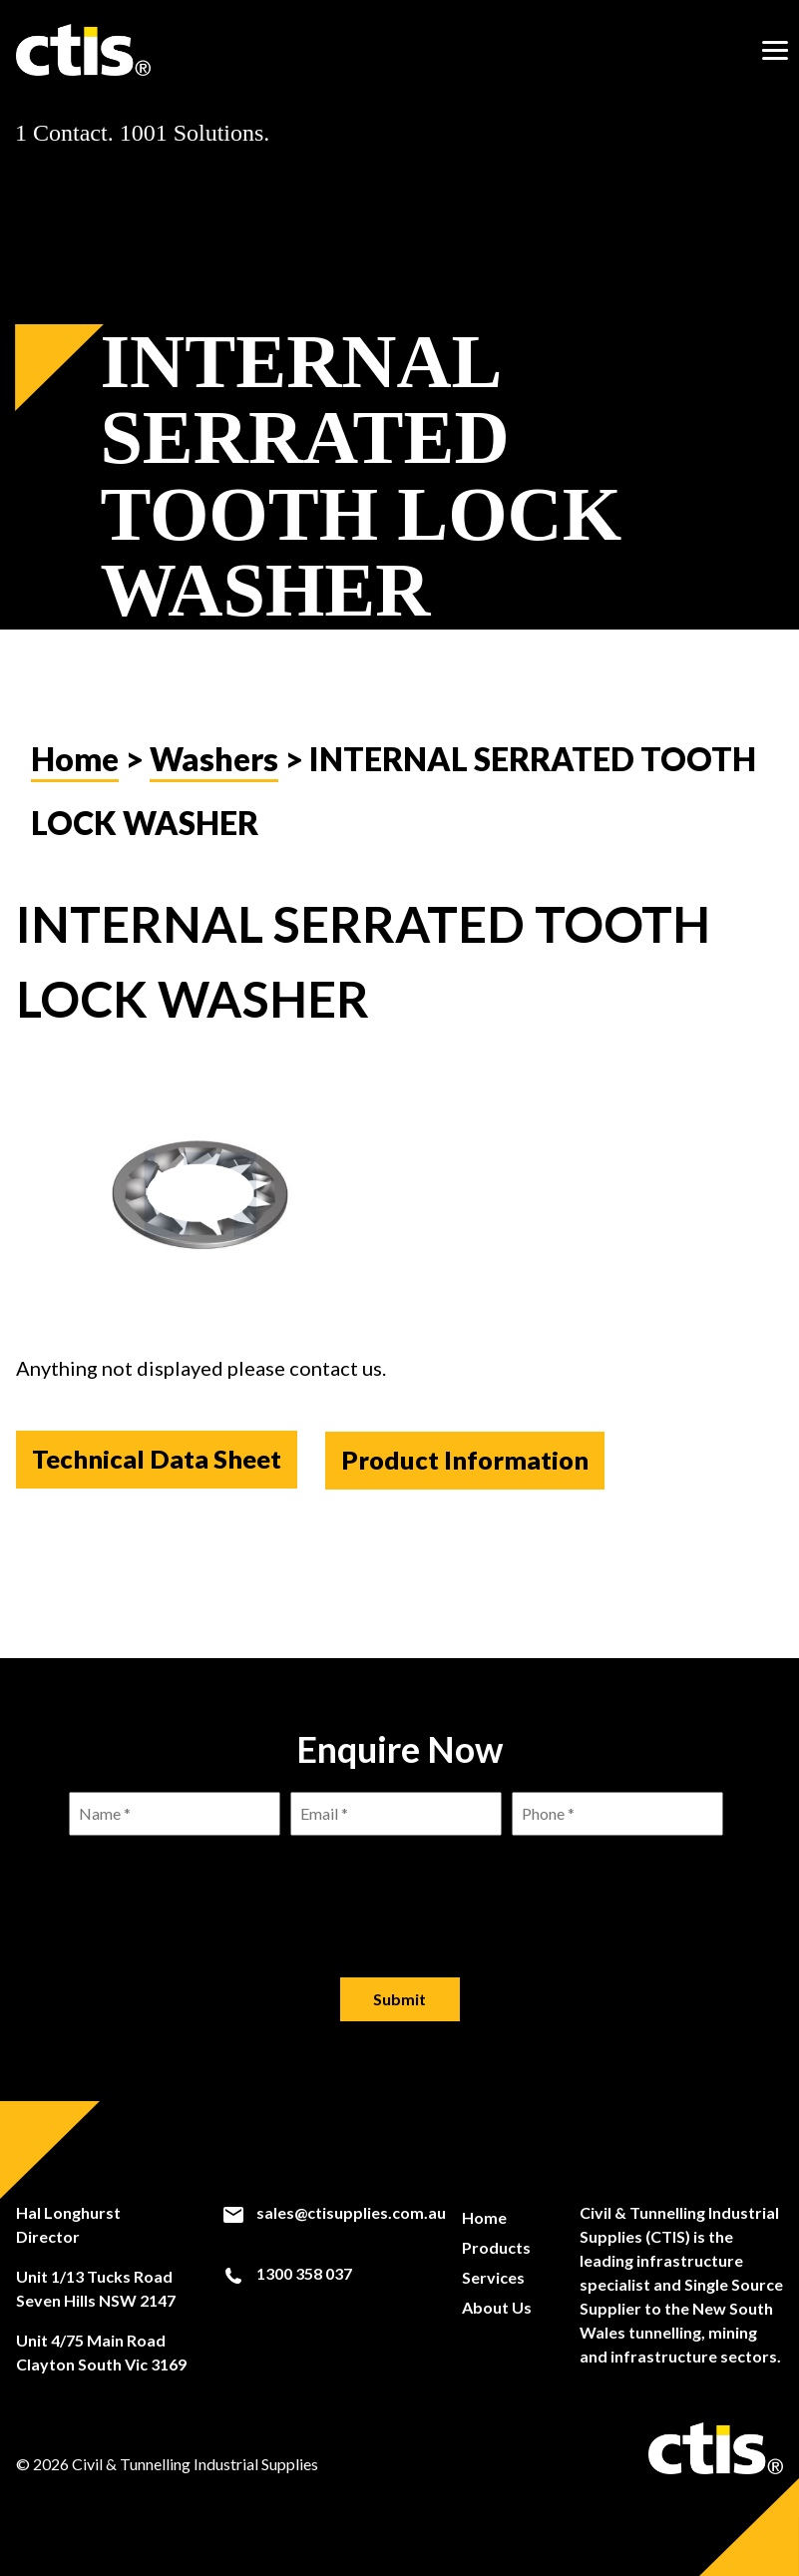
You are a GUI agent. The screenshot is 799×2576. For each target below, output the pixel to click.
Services (492, 2277)
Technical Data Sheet (156, 1483)
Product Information (470, 1483)
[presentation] (400, 1891)
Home (75, 781)
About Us (496, 2307)
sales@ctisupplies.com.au (332, 2213)
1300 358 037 (285, 2277)
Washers (214, 781)
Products (495, 2247)
